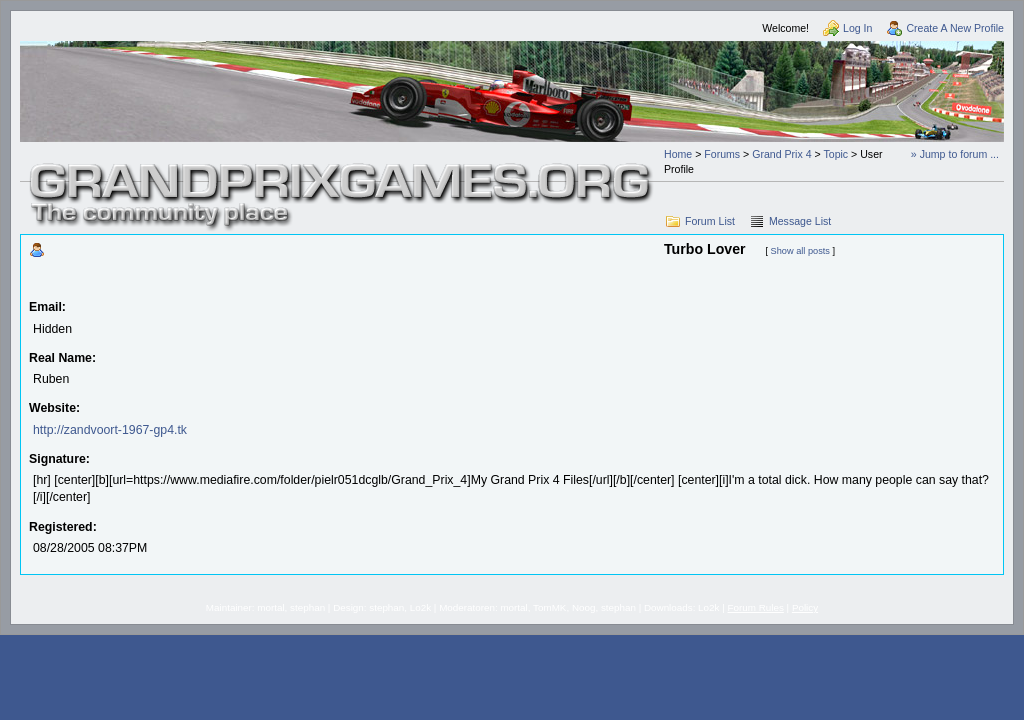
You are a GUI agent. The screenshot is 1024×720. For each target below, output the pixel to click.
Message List (800, 221)
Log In (857, 28)
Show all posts (800, 251)
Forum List (710, 221)
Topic (835, 154)
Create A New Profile (955, 28)
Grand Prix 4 (781, 154)
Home (678, 154)
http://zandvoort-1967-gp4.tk (110, 430)
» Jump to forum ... (955, 154)
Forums (722, 154)
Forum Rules (756, 607)
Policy (805, 607)
